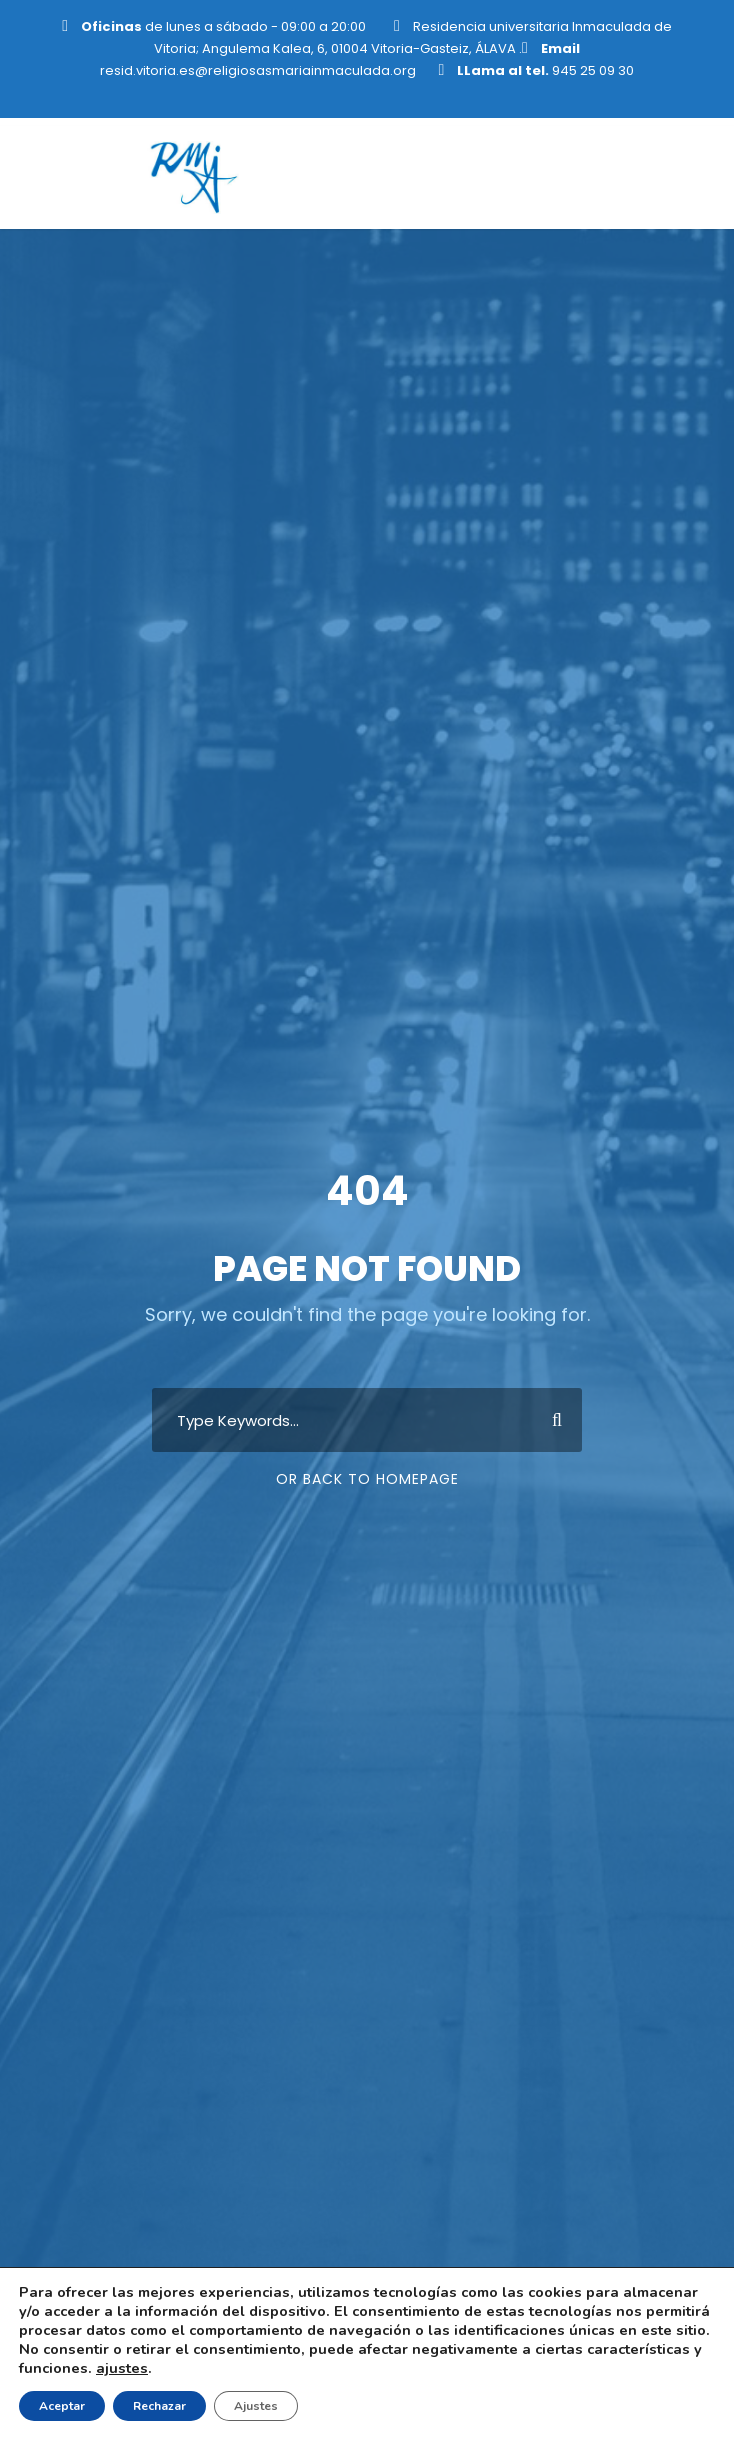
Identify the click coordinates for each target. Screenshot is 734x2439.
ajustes (122, 2368)
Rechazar (159, 2406)
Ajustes (256, 2406)
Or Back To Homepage (367, 1479)
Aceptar (62, 2406)
